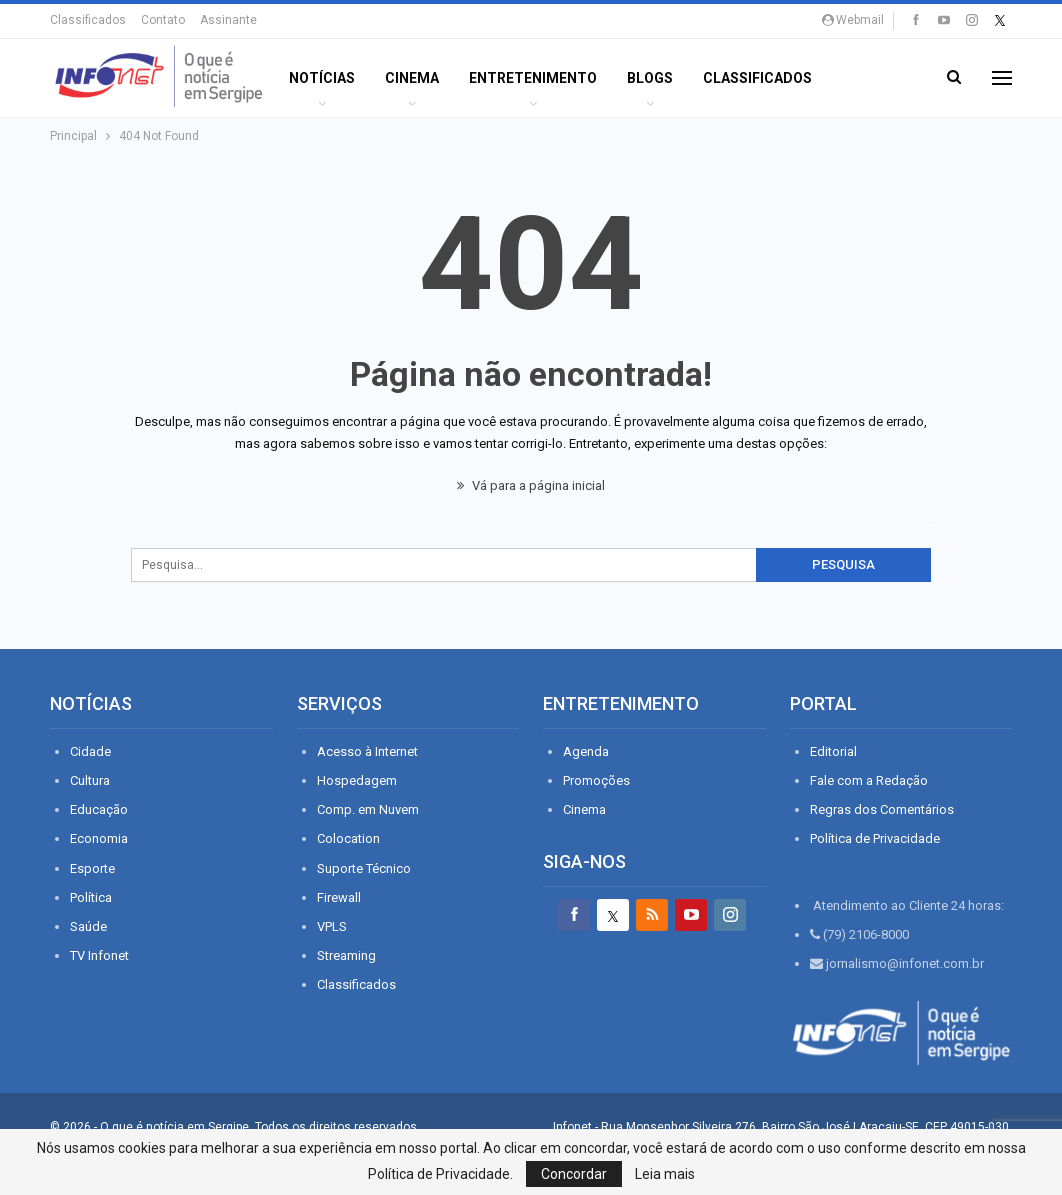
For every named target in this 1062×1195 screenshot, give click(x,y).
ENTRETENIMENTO (533, 78)
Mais (859, 78)
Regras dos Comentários (882, 809)
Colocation (348, 838)
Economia (99, 838)
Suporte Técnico (364, 868)
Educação (99, 809)
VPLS (332, 926)
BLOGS (650, 78)
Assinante (228, 20)
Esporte (92, 868)
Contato (163, 20)
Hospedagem (357, 780)
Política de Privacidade (875, 838)
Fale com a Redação (869, 780)
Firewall (339, 897)
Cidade (90, 751)
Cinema (412, 78)
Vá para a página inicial (531, 485)
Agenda (586, 751)
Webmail (853, 20)
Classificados (88, 20)
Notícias (322, 78)
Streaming (346, 955)
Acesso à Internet (367, 751)
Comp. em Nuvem (368, 809)
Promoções (596, 780)
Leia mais (665, 1174)
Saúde (88, 926)
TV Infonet (99, 955)
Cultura (90, 780)
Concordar (574, 1174)
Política (91, 897)
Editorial (833, 751)
